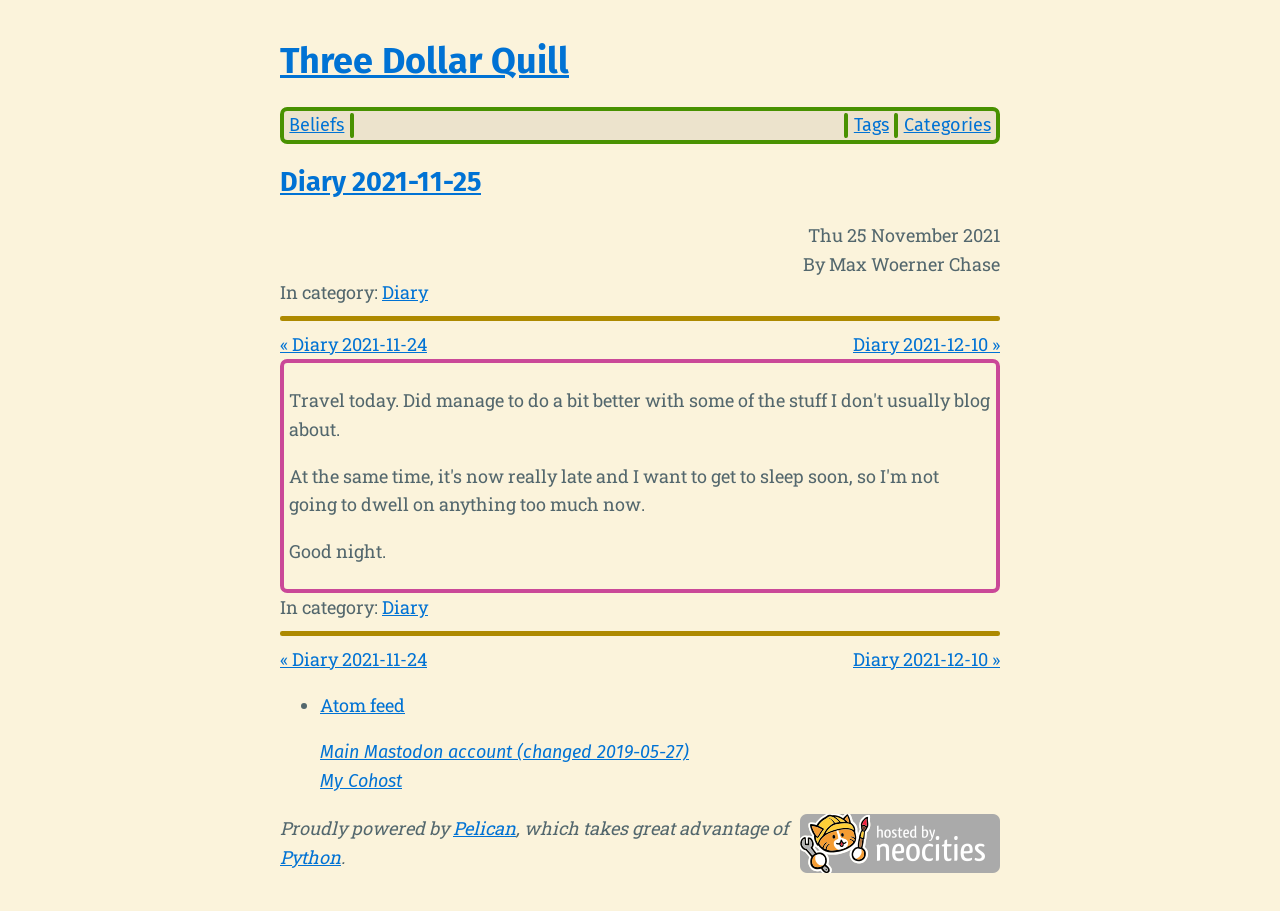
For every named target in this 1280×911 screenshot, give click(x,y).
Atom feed (362, 705)
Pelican (484, 828)
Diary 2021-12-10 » (926, 344)
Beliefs (316, 125)
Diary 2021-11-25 (380, 182)
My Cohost (361, 781)
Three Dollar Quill (424, 61)
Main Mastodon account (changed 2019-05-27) (504, 752)
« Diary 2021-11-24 (353, 344)
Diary (405, 292)
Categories (947, 125)
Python (310, 857)
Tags (871, 125)
